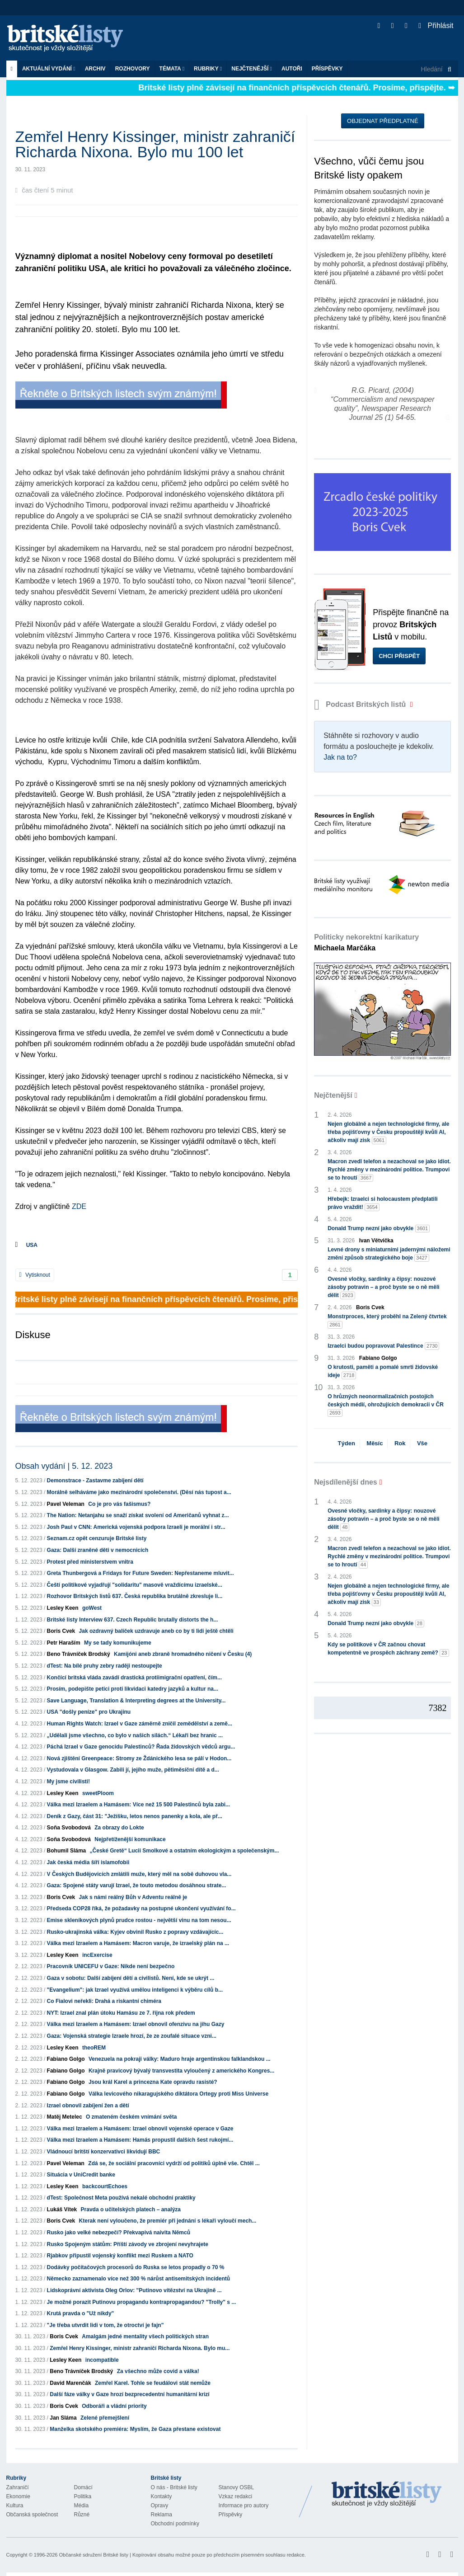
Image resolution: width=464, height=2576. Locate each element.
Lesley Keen (63, 1608)
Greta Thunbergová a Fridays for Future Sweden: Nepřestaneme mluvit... (140, 1573)
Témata (172, 69)
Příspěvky (327, 69)
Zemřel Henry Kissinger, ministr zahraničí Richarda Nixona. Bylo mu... (140, 2348)
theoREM (94, 2048)
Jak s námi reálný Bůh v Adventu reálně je (133, 1897)
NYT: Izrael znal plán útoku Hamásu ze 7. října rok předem (121, 2013)
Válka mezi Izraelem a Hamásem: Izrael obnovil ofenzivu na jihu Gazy (136, 2024)
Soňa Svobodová (69, 1827)
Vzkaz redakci (236, 2496)
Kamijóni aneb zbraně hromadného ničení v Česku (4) (183, 1654)
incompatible (102, 2360)
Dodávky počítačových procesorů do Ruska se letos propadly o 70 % (136, 2267)
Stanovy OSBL (236, 2487)
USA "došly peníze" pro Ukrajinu (89, 1712)
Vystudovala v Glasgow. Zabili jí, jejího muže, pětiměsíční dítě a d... (133, 1770)
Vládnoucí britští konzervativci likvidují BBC (103, 2151)
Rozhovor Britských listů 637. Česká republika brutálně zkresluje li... (135, 1596)
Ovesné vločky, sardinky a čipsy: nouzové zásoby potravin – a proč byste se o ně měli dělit (383, 1287)
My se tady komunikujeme (117, 1643)
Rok (400, 1443)
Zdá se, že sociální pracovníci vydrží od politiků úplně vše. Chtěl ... (173, 2163)
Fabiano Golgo (66, 2059)
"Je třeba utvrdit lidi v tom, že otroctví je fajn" (105, 2325)
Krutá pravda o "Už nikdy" (80, 2313)
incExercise (97, 1955)
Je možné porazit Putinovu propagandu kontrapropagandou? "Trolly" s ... (141, 2302)
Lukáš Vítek (63, 2209)
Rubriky (208, 69)
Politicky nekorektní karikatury (366, 942)
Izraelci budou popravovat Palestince (383, 1346)
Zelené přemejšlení (104, 2418)
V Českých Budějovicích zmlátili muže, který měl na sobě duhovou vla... (139, 1874)
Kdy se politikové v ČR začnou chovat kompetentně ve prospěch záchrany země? (388, 1649)
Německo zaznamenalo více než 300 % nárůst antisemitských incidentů (138, 2278)
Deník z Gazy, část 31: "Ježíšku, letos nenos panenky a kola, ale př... (134, 1816)
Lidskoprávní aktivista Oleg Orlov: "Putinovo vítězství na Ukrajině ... (134, 2290)
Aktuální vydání (48, 69)
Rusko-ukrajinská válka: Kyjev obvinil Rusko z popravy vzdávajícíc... (135, 1932)
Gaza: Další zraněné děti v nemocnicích (98, 1550)
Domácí (83, 2487)
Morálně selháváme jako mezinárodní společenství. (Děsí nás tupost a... (139, 1492)
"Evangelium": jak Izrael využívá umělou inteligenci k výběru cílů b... (135, 1990)
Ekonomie (18, 2496)
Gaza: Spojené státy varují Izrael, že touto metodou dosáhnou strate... (136, 1885)
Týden (346, 1443)
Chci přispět (399, 656)
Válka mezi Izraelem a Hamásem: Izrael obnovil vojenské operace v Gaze (140, 2128)
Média (81, 2505)
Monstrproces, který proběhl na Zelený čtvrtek (387, 1321)
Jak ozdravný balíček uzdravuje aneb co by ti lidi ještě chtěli (156, 1631)
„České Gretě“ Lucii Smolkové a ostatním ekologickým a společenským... (184, 1850)
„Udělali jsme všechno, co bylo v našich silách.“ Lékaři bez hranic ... (135, 1735)
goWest (92, 1608)
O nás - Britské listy (174, 2487)
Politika (83, 2496)
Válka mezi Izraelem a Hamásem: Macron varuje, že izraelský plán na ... (138, 1943)
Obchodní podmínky (175, 2523)
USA (31, 1245)
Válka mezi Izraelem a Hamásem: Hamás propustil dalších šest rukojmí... (140, 2140)
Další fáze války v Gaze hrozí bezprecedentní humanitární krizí (129, 2394)
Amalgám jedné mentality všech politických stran (145, 2336)
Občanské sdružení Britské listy (93, 2554)
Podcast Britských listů (361, 704)
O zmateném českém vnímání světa (131, 2117)
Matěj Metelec (64, 2117)
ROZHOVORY (132, 69)
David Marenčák (70, 2383)
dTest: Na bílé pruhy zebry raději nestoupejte (104, 1666)
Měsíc (374, 1443)
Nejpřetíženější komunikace (129, 1839)
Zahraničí (17, 2487)
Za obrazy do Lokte (119, 1827)
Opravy (160, 2505)
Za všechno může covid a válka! (158, 2371)
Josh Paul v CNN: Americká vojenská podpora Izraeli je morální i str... (136, 1527)
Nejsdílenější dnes (345, 1482)
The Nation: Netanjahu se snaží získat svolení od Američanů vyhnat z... (138, 1515)
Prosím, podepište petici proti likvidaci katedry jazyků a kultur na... (132, 1689)
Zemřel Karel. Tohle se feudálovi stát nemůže (153, 2383)
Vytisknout (34, 1275)
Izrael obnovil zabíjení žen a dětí (88, 2105)
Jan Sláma (63, 2418)
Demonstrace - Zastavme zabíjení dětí (95, 1480)
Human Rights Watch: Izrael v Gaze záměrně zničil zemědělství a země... (139, 1723)
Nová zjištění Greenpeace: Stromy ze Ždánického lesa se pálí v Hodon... (139, 1758)
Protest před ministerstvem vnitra (90, 1562)
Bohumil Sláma (66, 1850)
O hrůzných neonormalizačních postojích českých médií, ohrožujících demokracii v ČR (386, 1405)
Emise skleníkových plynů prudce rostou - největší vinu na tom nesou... (139, 1920)
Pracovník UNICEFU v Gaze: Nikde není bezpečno (111, 1966)
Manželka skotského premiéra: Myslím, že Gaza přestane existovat (135, 2429)
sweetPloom (98, 1793)
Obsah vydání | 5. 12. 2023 (64, 1466)
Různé (82, 2514)
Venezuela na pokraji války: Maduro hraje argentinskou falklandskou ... (180, 2059)
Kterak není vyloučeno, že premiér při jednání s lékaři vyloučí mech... (168, 2221)
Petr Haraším (63, 1643)
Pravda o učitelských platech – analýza (131, 2209)
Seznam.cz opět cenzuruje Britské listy (97, 1538)
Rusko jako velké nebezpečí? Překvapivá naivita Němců (118, 2232)
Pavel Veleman (65, 1504)
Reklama (161, 2514)
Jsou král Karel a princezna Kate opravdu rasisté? (153, 2082)
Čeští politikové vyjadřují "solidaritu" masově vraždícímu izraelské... (134, 1585)
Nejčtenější (251, 69)
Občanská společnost (32, 2514)
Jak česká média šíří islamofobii (88, 1862)
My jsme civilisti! (68, 1781)
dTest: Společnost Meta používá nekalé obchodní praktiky (121, 2198)
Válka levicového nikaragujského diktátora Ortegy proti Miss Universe (178, 2094)
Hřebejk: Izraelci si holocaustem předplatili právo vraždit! (382, 1203)
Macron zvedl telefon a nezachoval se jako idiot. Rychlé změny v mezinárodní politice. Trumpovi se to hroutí (389, 1170)
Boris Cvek (61, 1631)
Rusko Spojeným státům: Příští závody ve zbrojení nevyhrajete (127, 2244)
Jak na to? (340, 757)
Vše (422, 1443)
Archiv (95, 69)
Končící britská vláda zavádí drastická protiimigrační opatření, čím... (134, 1677)
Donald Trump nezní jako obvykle (379, 1228)
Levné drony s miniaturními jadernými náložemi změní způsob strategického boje (389, 1254)
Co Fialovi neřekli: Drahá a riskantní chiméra (104, 2001)
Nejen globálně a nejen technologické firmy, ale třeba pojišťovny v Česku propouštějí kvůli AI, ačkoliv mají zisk (388, 1132)
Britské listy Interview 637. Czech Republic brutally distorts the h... (132, 1620)
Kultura (14, 2505)
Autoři (291, 69)
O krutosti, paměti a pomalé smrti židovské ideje (383, 1371)
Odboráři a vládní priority (114, 2406)
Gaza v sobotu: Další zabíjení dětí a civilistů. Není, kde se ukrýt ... (131, 1978)
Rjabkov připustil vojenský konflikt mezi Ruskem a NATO (120, 2255)
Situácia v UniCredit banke (81, 2175)
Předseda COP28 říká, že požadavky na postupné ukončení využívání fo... (141, 1908)
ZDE (79, 1206)
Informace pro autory (244, 2505)
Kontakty (161, 2496)
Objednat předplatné (382, 121)
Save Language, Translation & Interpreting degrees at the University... (136, 1700)
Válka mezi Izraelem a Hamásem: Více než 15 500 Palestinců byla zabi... (138, 1804)
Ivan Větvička (376, 1240)
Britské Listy (387, 2494)
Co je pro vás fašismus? (119, 1504)
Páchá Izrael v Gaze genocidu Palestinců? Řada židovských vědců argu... (141, 1747)
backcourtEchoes (104, 2186)
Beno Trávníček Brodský (78, 1654)
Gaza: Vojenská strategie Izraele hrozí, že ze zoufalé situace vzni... (131, 2036)
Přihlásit (435, 25)
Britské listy (69, 38)
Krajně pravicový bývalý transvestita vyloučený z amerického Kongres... (182, 2071)
